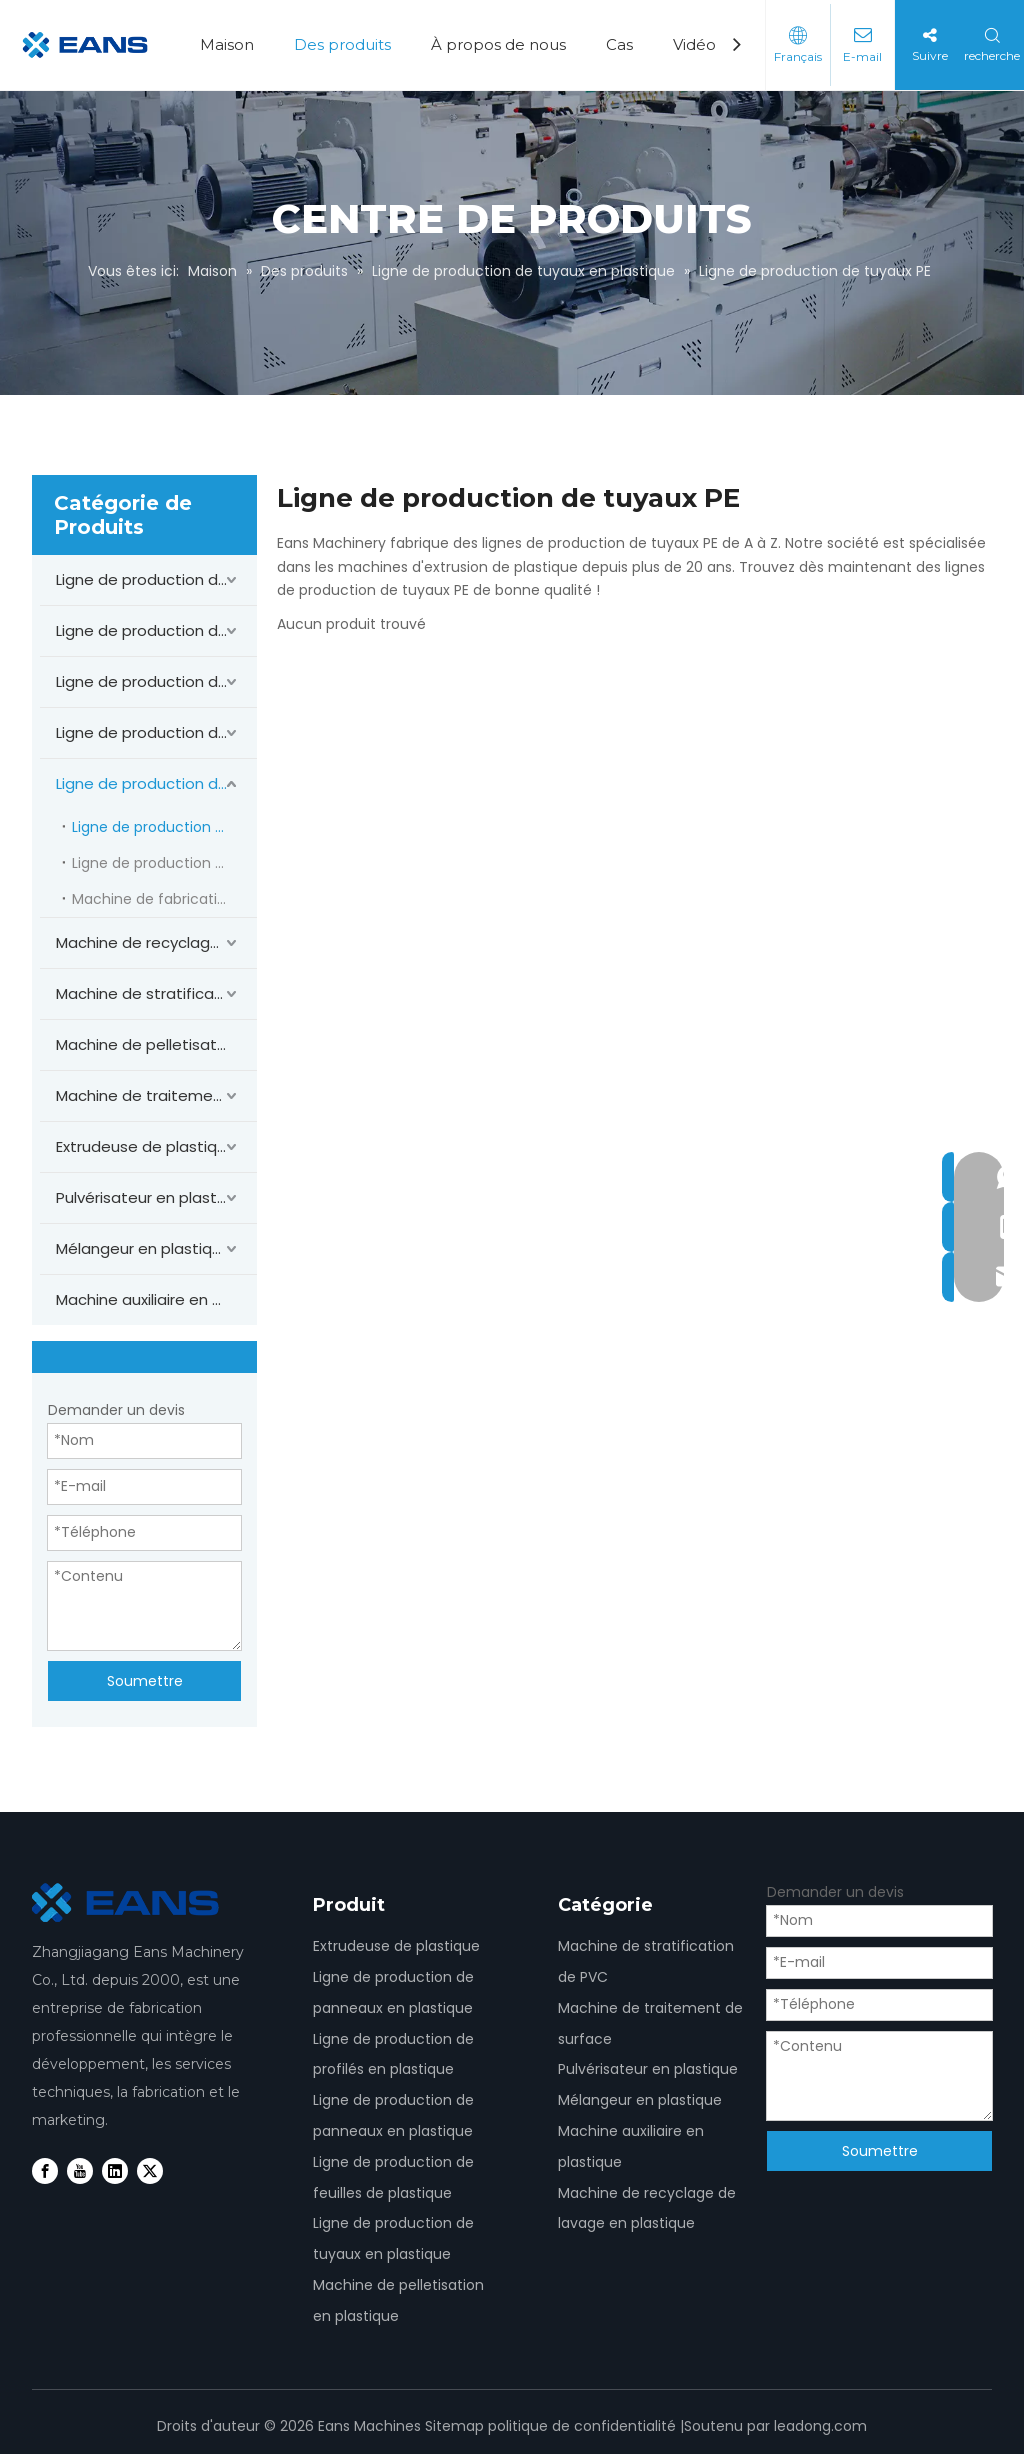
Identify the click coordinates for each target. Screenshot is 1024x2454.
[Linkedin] (115, 2171)
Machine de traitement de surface (156, 1095)
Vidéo (694, 44)
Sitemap (454, 2426)
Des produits (342, 44)
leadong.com (820, 2426)
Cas (619, 44)
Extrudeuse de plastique (146, 1146)
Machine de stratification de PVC (156, 993)
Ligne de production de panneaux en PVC (156, 579)
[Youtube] (80, 2171)
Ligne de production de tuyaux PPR (164, 863)
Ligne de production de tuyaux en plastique (156, 783)
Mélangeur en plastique (143, 1248)
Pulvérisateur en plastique (152, 1197)
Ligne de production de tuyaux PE (164, 827)
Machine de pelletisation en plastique (156, 1044)
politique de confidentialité (582, 2426)
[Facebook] (45, 2171)
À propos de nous (498, 44)
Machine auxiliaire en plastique (156, 1299)
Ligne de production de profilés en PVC (156, 630)
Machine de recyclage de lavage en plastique (156, 942)
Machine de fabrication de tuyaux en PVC (164, 899)
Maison (227, 44)
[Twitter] (150, 2171)
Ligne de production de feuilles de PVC (156, 732)
